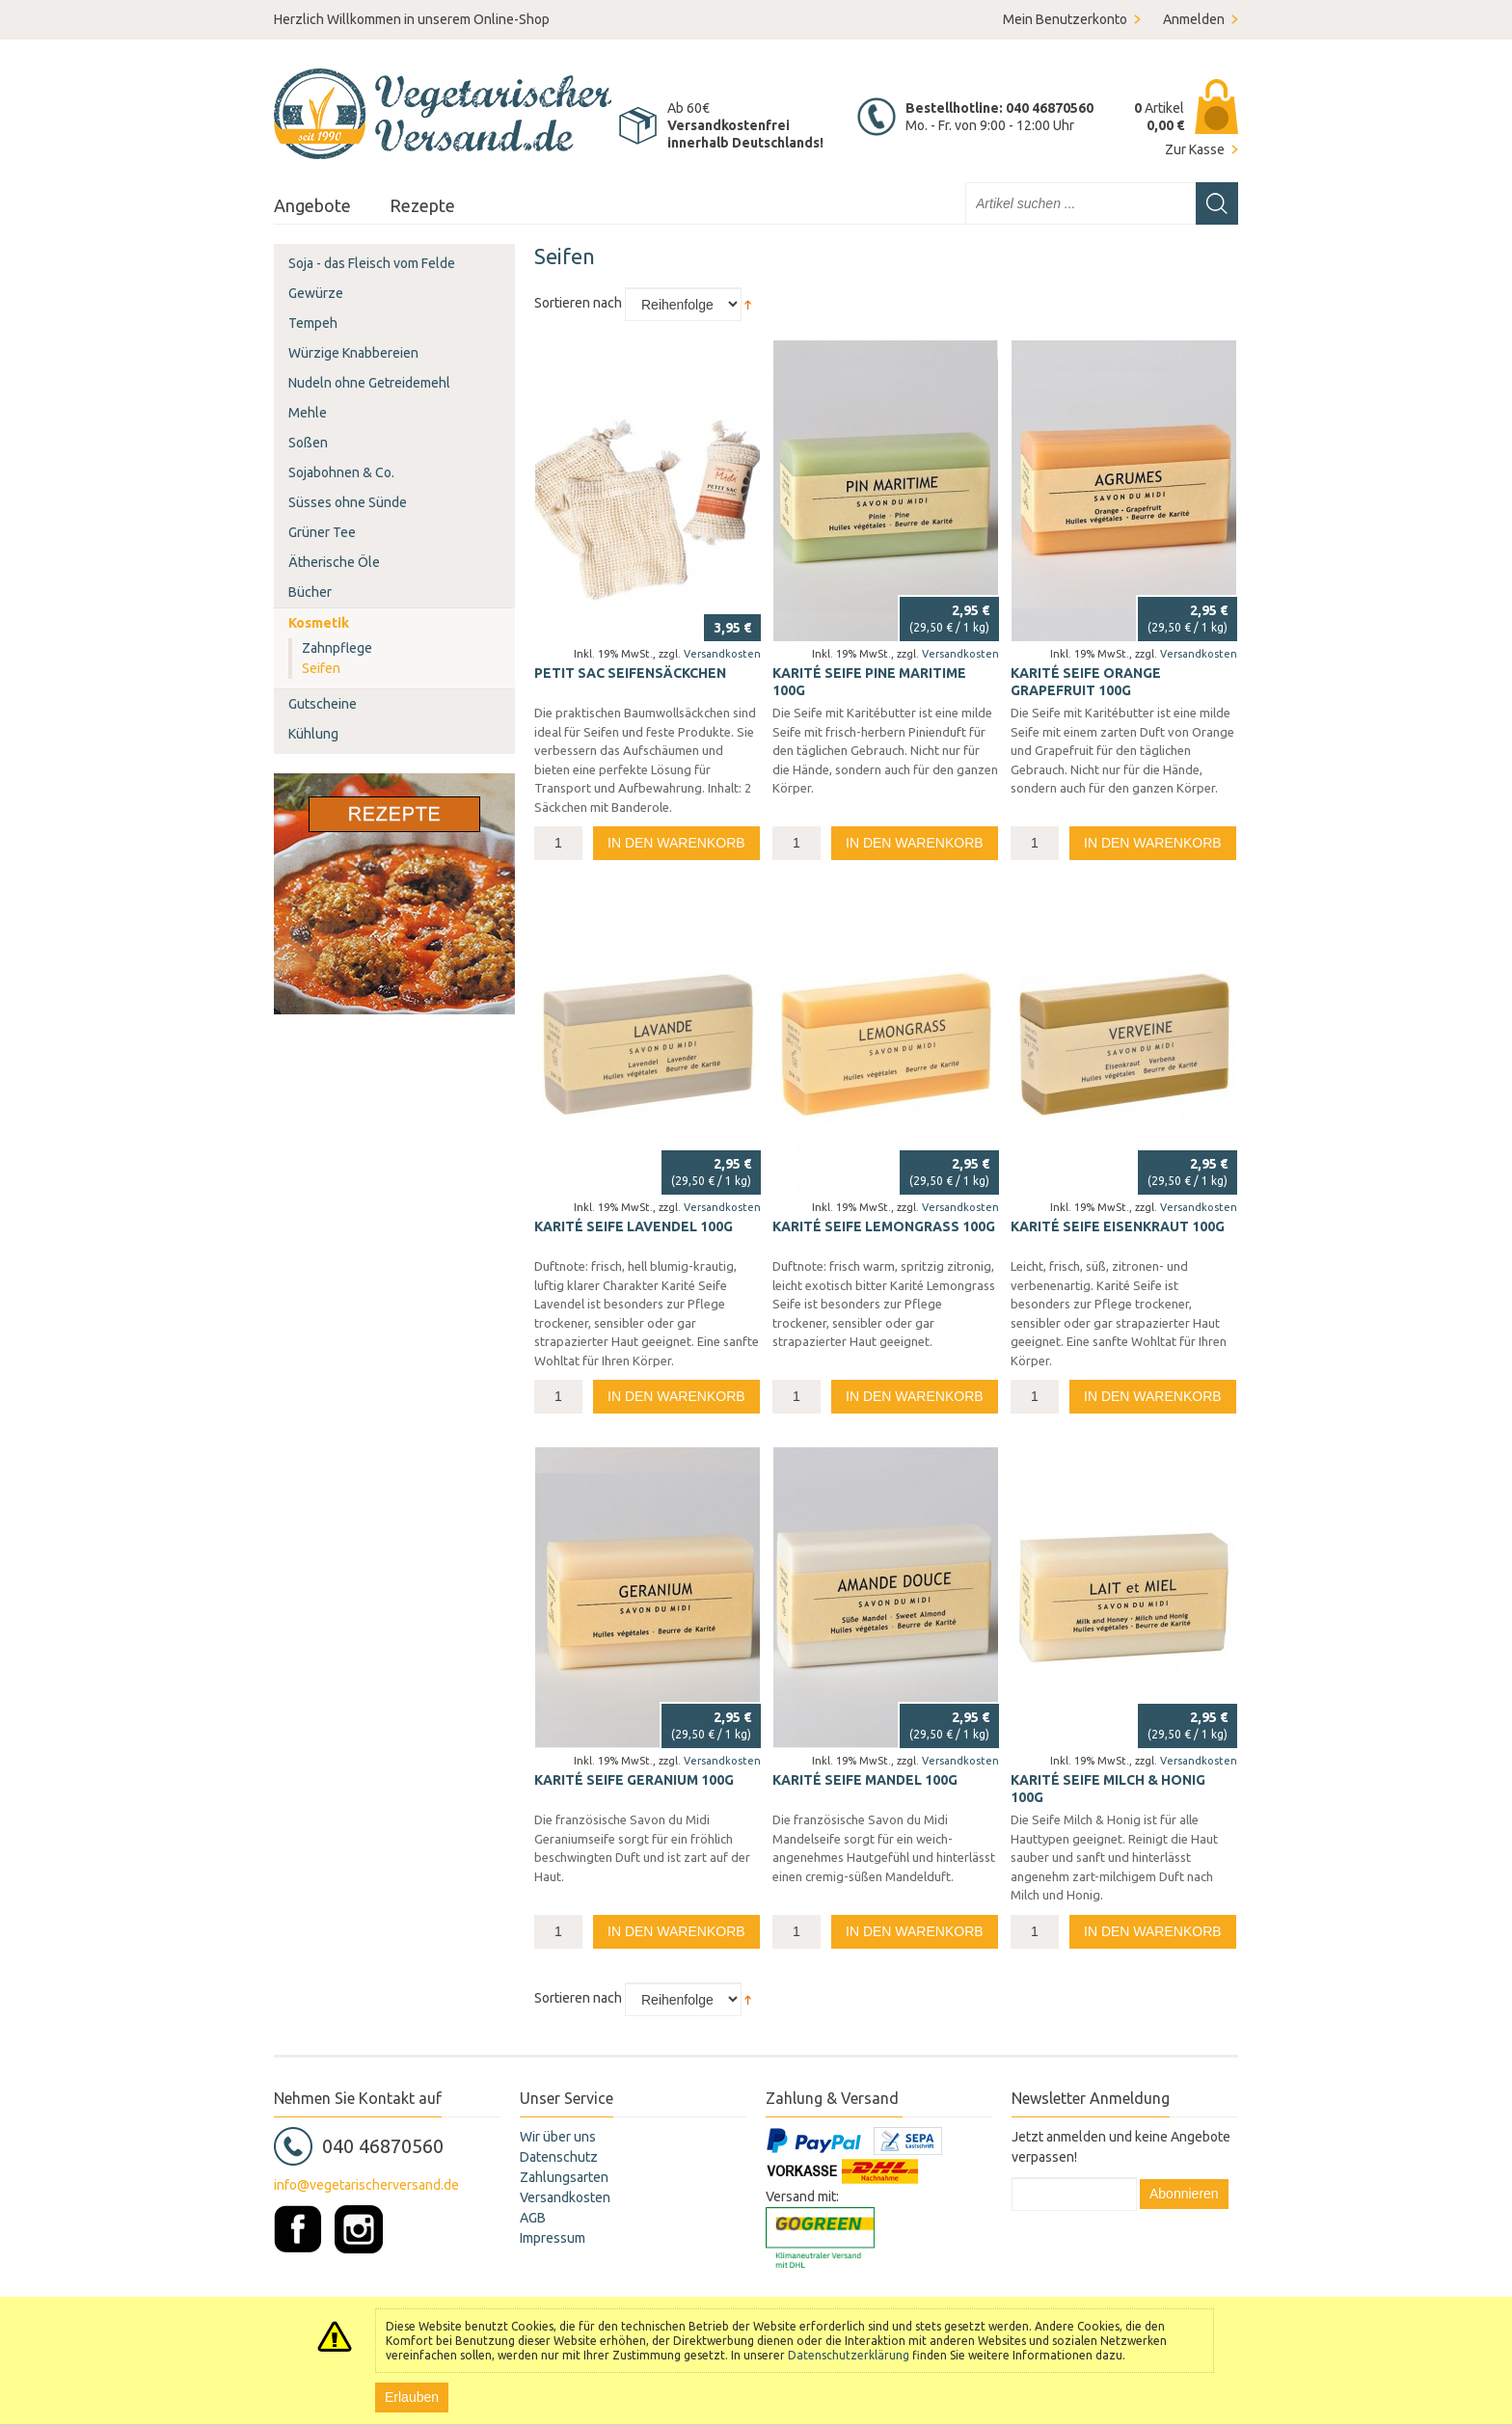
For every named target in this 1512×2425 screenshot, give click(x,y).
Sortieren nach (578, 302)
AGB (533, 2217)
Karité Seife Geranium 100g (634, 1780)
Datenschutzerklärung (848, 2355)
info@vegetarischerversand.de (366, 2185)
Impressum (552, 2238)
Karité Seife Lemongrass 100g (883, 1226)
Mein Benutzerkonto (1065, 19)
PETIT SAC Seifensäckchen (630, 673)
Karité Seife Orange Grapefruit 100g (1086, 681)
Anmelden (1194, 19)
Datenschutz (559, 2157)
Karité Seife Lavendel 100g (633, 1226)
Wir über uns (558, 2136)
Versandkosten (722, 654)
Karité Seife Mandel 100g (865, 1780)
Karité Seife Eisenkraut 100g (1118, 1226)
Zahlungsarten (564, 2177)
